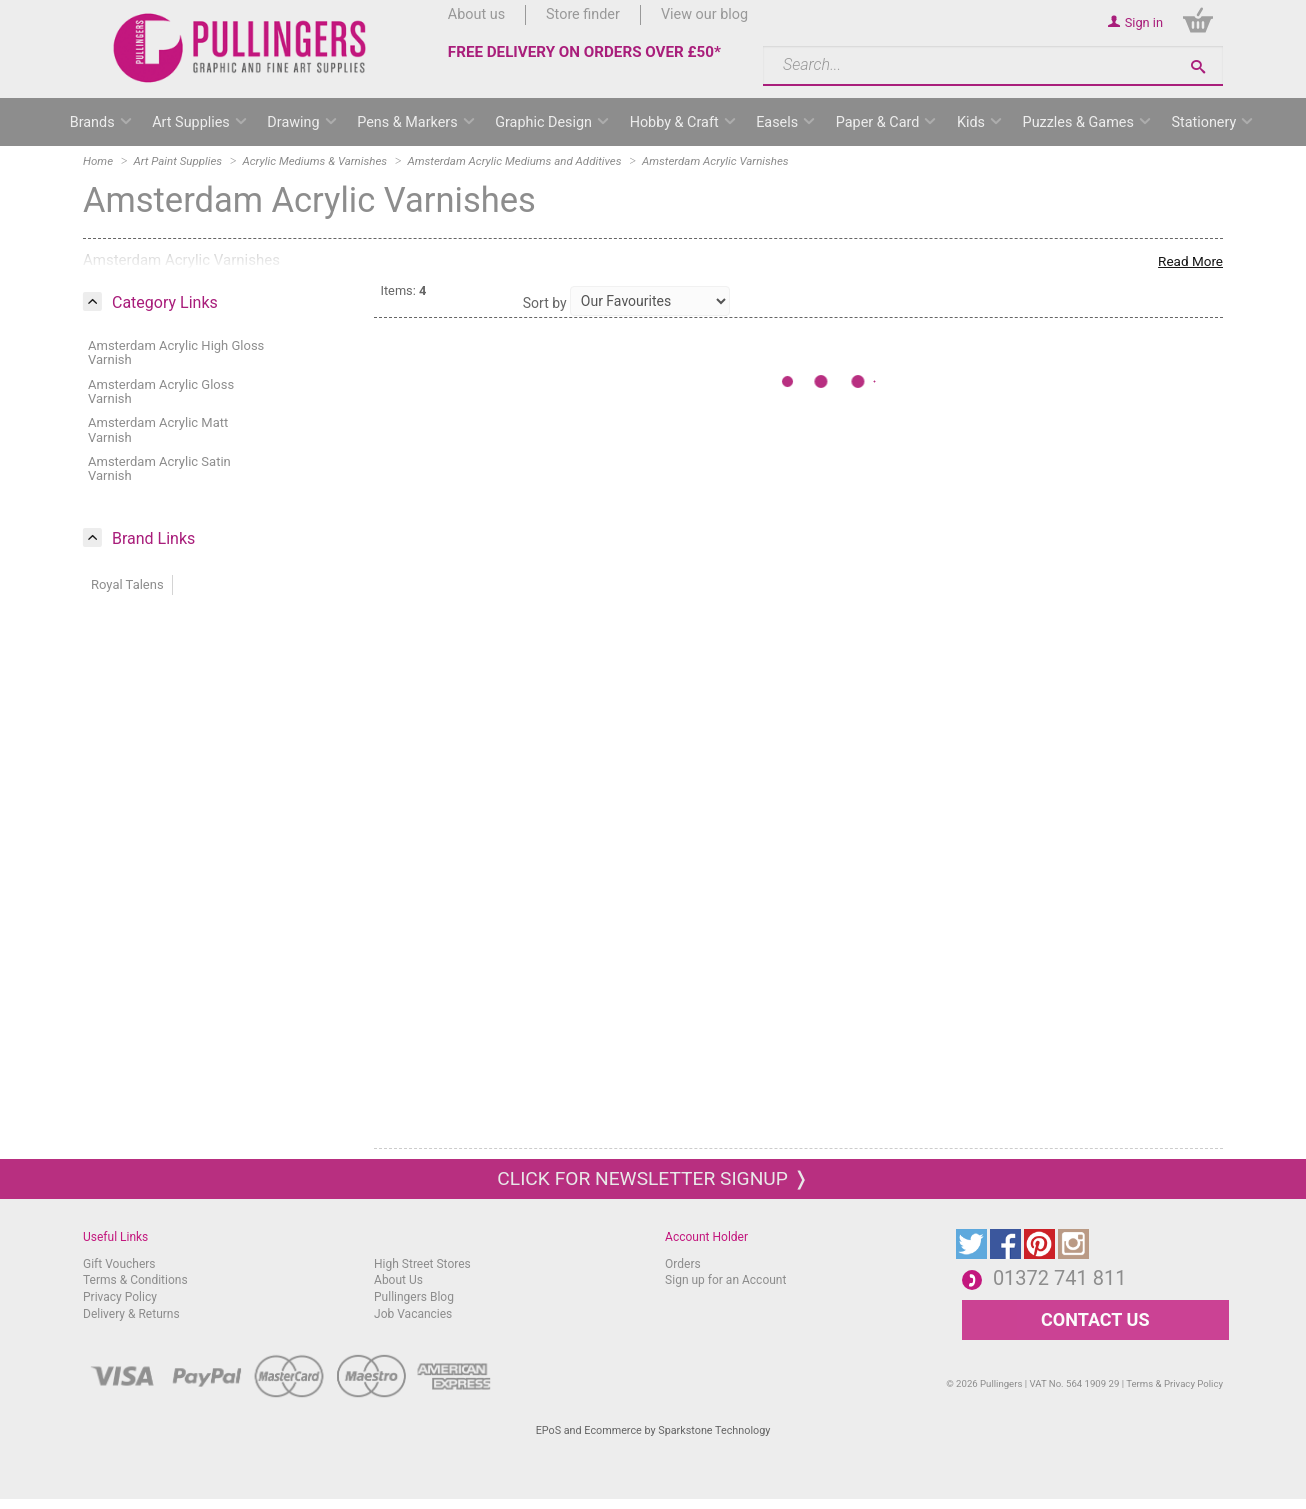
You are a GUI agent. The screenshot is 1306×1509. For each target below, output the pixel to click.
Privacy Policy (120, 1297)
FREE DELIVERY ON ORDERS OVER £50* (584, 52)
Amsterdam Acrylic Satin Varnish (159, 468)
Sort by (545, 303)
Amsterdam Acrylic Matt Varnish (158, 429)
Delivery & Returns (131, 1314)
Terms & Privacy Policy (1174, 1383)
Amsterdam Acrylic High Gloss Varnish (176, 352)
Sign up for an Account (725, 1280)
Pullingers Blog (414, 1297)
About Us (398, 1280)
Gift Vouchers (119, 1264)
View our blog (704, 14)
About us (476, 14)
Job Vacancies (413, 1314)
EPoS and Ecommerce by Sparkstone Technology (653, 1430)
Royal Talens (127, 584)
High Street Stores (422, 1264)
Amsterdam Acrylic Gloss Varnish (161, 391)
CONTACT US (1095, 1319)
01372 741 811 (1060, 1278)
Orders (683, 1264)
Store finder (583, 14)
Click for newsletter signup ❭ (652, 1178)
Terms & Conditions (135, 1280)
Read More (1190, 261)
